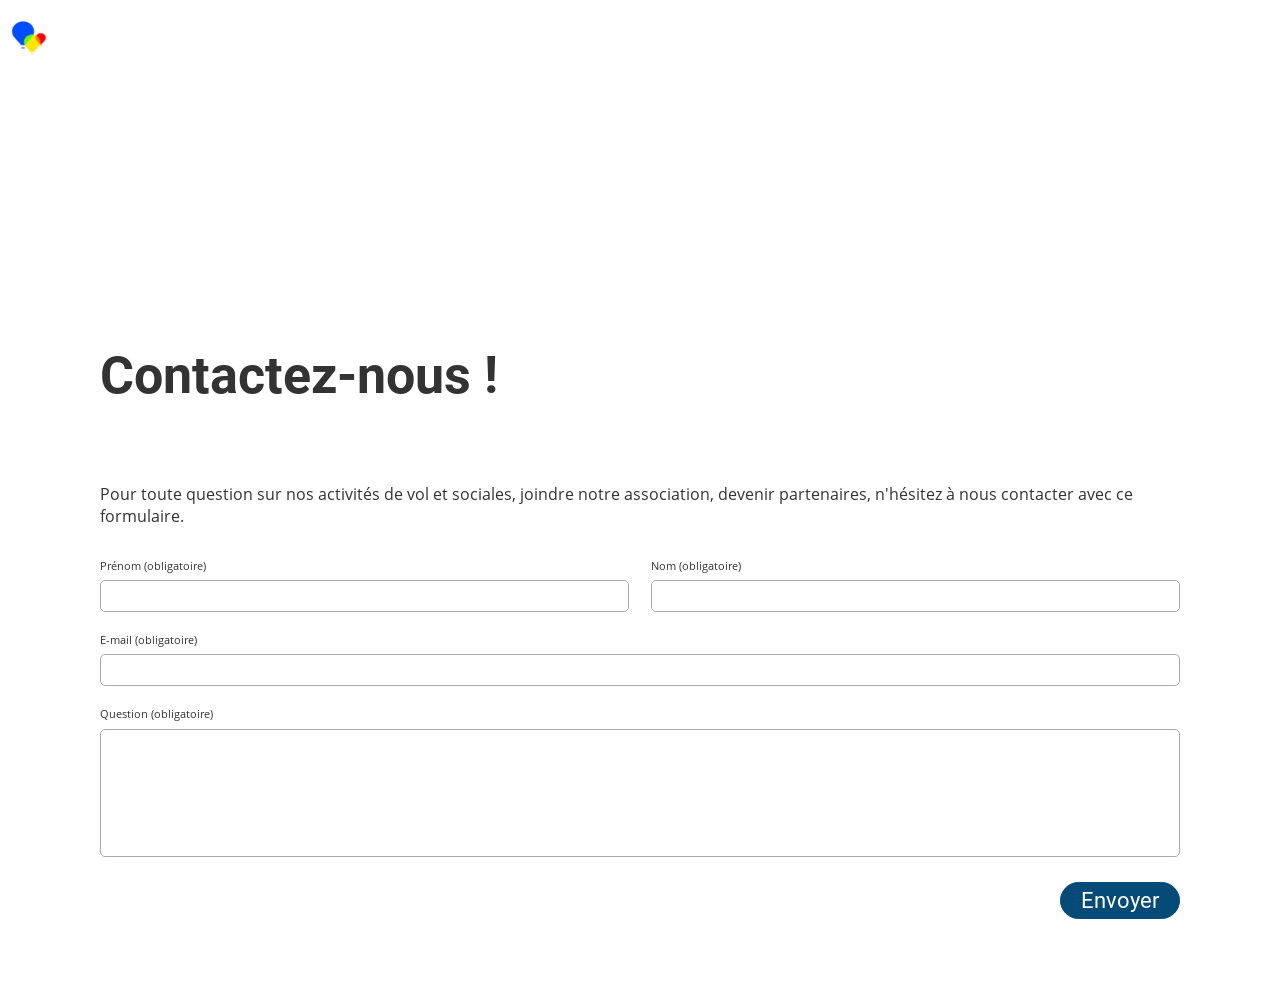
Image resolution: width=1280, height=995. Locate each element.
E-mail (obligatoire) (148, 639)
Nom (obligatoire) (696, 565)
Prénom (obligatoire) (153, 565)
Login (1103, 37)
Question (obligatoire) (156, 713)
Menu (1210, 37)
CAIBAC (103, 38)
